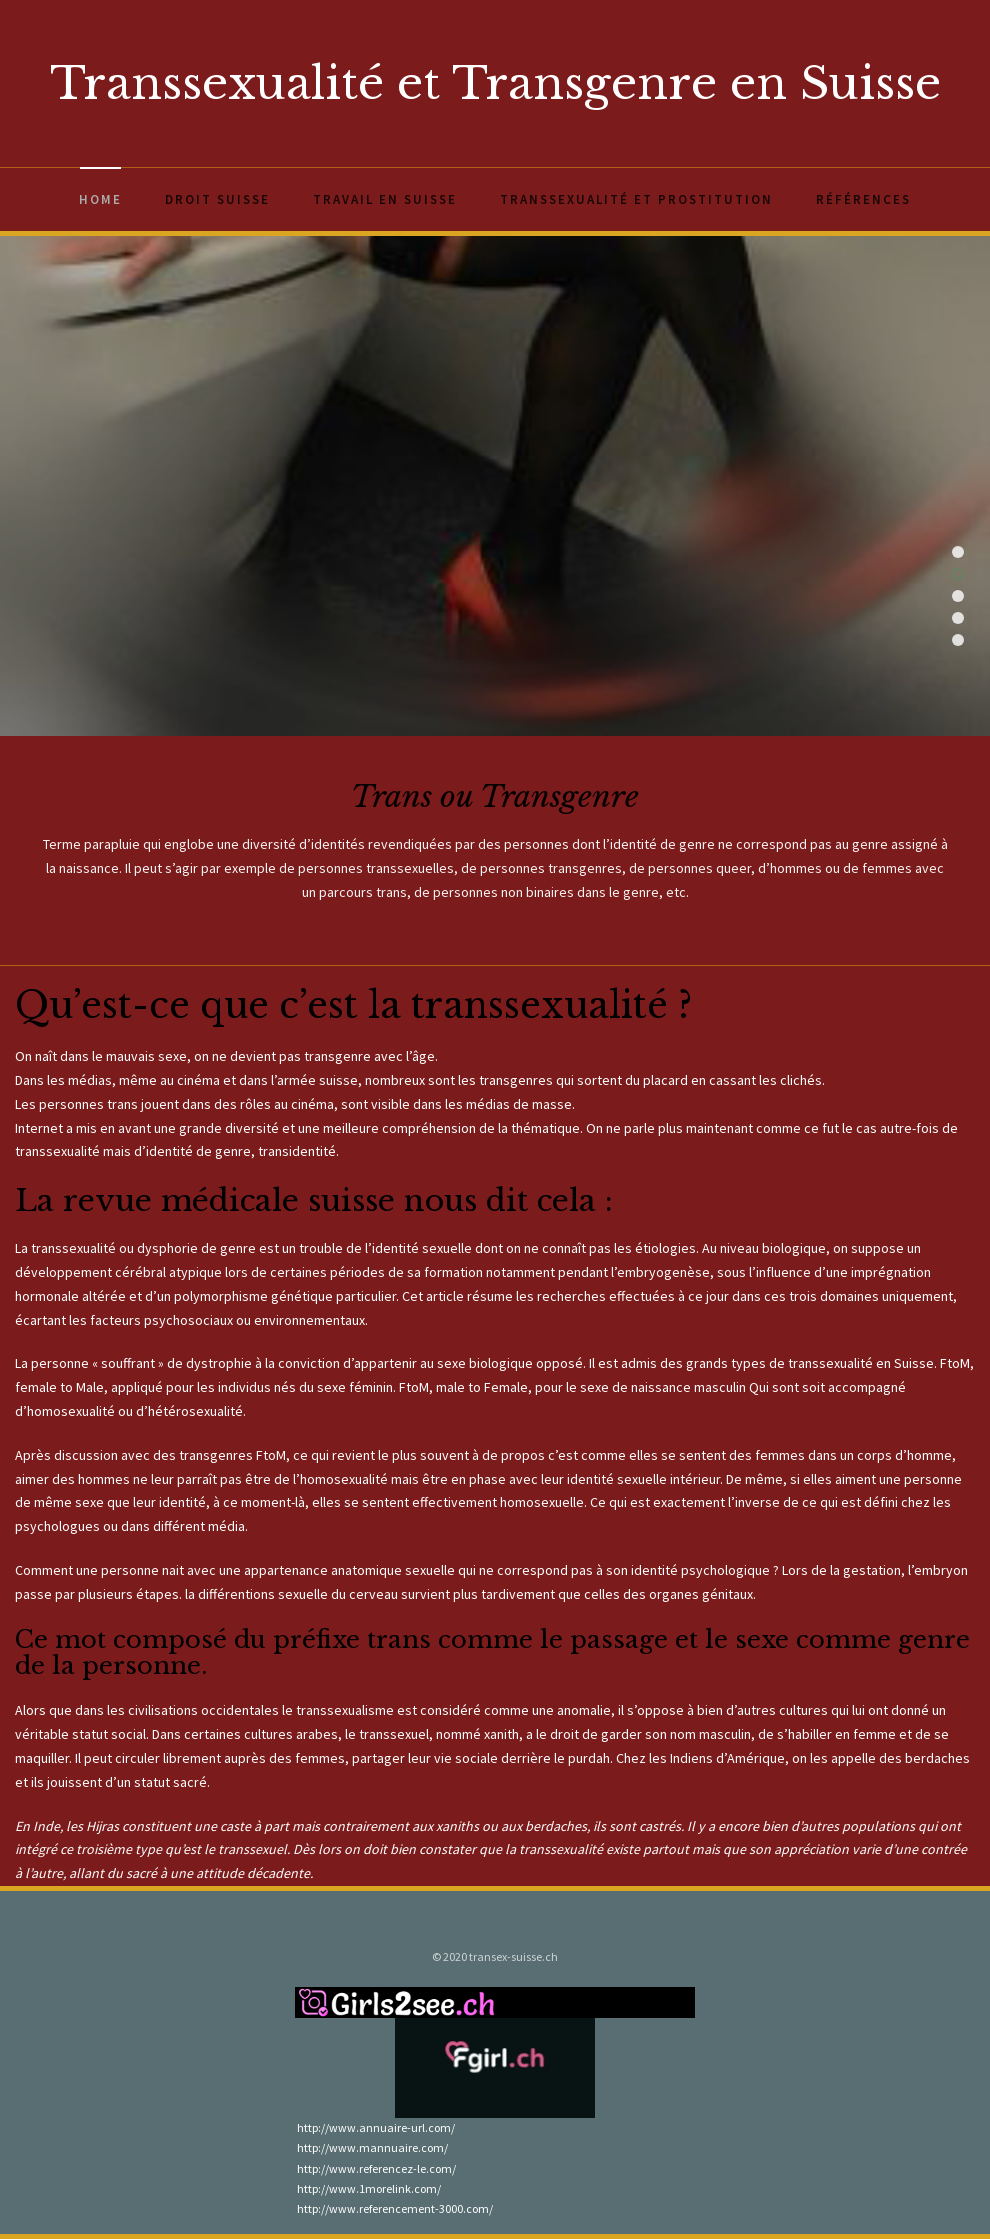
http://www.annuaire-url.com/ (375, 2127)
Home (100, 199)
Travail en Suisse (385, 199)
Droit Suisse (217, 199)
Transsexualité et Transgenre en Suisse (495, 83)
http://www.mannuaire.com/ (371, 2147)
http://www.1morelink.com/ (368, 2188)
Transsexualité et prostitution (636, 199)
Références (863, 199)
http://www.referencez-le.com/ (375, 2168)
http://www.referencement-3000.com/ (394, 2208)
